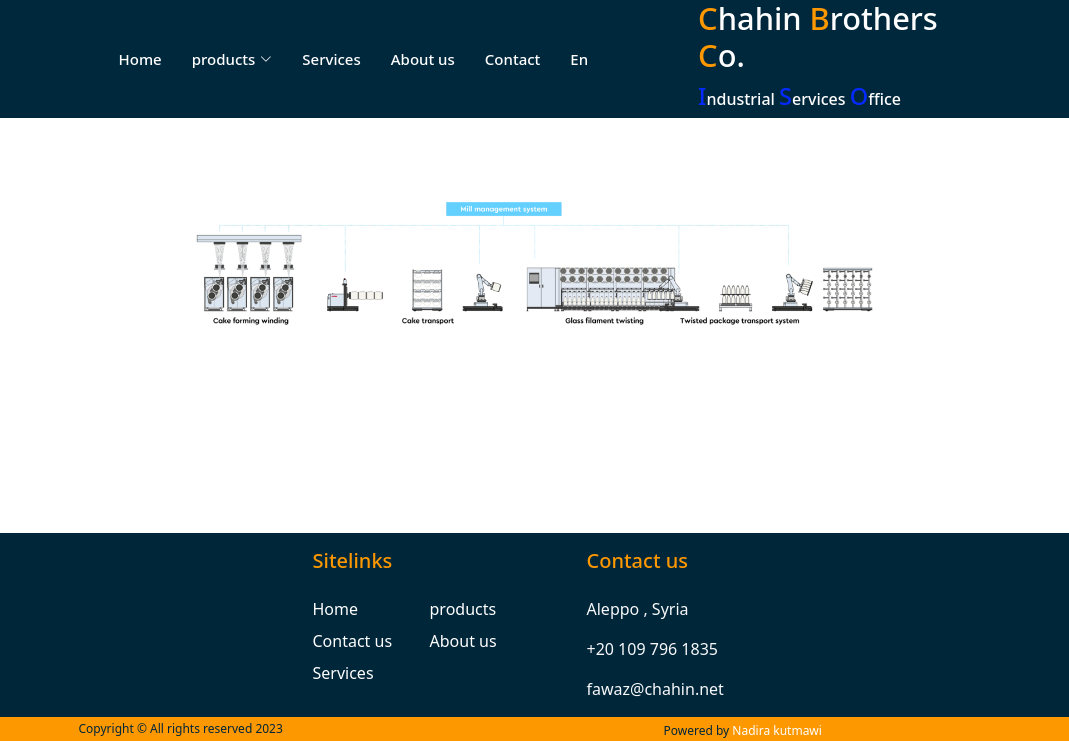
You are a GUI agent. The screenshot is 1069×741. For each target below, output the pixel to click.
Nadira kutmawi (777, 730)
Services (331, 59)
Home (140, 59)
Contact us (353, 641)
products (463, 609)
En (579, 59)
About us (423, 59)
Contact (513, 59)
